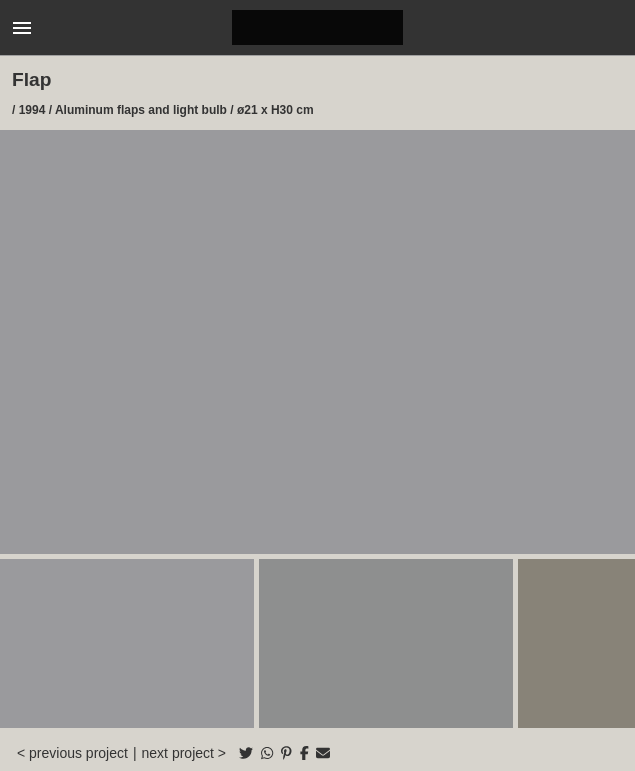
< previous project (72, 753)
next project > (184, 753)
